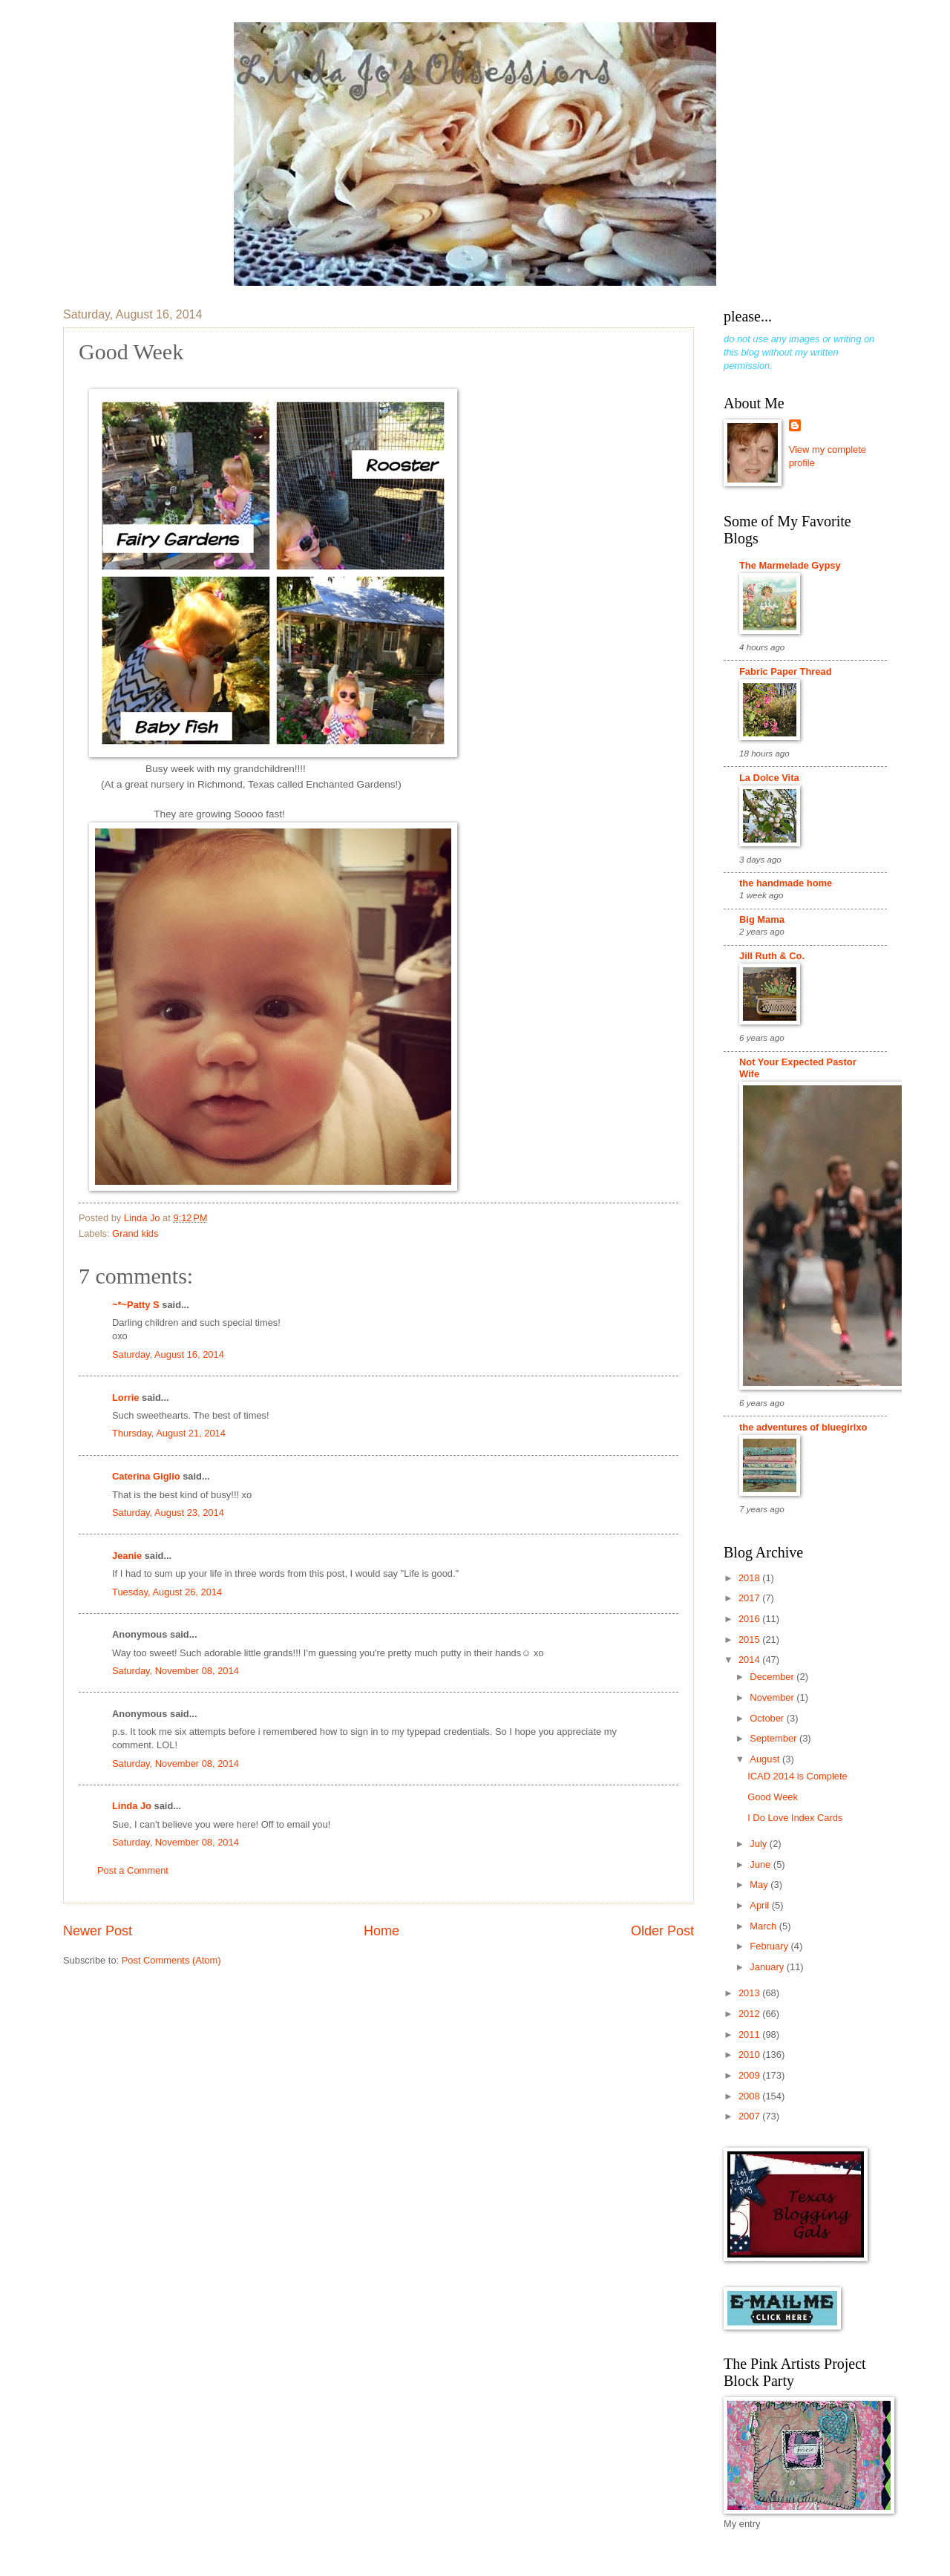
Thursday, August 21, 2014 (169, 1433)
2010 (750, 2054)
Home (381, 1930)
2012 (750, 2013)
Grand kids (135, 1233)
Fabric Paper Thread (785, 671)
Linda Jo (131, 1805)
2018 (750, 1577)
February (770, 1946)
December (773, 1676)
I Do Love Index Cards (794, 1817)
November (773, 1697)
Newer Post (97, 1930)
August (766, 1759)
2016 (750, 1618)
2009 (750, 2075)
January (768, 1966)
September (774, 1738)
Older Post (662, 1930)
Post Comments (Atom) (171, 1960)
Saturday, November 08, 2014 (175, 1670)
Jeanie (127, 1555)
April (760, 1905)
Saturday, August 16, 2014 (168, 1354)
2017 (750, 1598)
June (761, 1864)
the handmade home (785, 883)
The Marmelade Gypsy (790, 565)
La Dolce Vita (769, 777)
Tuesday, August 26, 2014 (167, 1592)
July (759, 1843)
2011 (750, 2034)
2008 (750, 2096)
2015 (750, 1639)
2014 (750, 1659)
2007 (750, 2116)
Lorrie (126, 1397)
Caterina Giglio (146, 1476)
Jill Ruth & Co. (772, 955)
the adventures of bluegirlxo (803, 1427)
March (764, 1926)
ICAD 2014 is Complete (797, 1776)
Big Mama (761, 919)
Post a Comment (132, 1870)
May (760, 1884)
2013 (750, 1992)
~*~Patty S (136, 1304)
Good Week (772, 1796)
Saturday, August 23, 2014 (168, 1512)
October (768, 1718)
